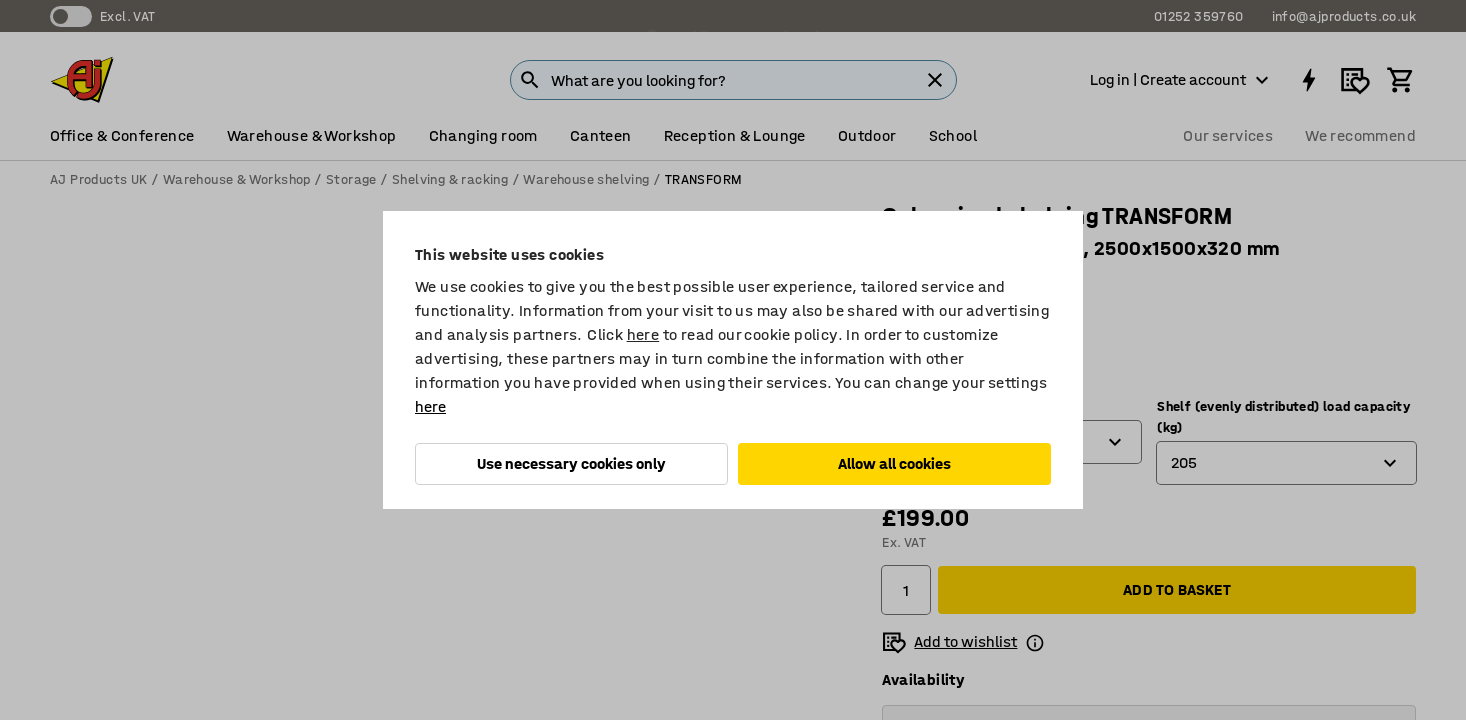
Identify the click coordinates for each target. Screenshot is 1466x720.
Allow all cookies (894, 463)
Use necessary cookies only (571, 463)
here (643, 334)
